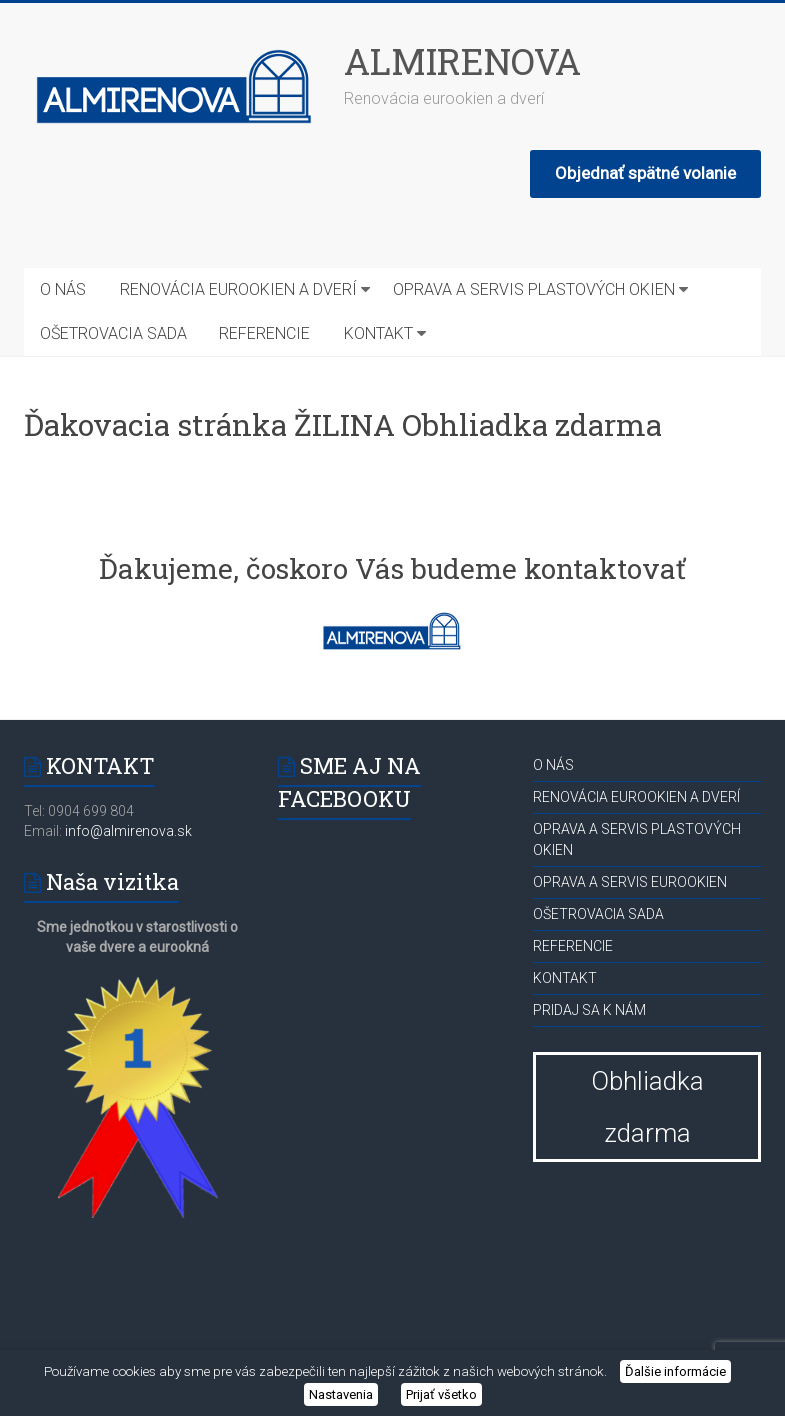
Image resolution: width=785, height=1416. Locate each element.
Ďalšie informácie (675, 1371)
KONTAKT (378, 333)
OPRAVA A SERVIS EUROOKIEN (630, 882)
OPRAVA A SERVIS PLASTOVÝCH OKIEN (534, 289)
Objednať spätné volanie (645, 173)
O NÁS (63, 289)
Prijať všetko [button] (441, 1394)
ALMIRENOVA (462, 61)
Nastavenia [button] (341, 1394)
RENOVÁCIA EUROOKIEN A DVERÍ (238, 289)
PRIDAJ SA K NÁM (589, 1010)
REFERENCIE (264, 333)
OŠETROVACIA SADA (113, 333)
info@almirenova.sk (127, 831)
